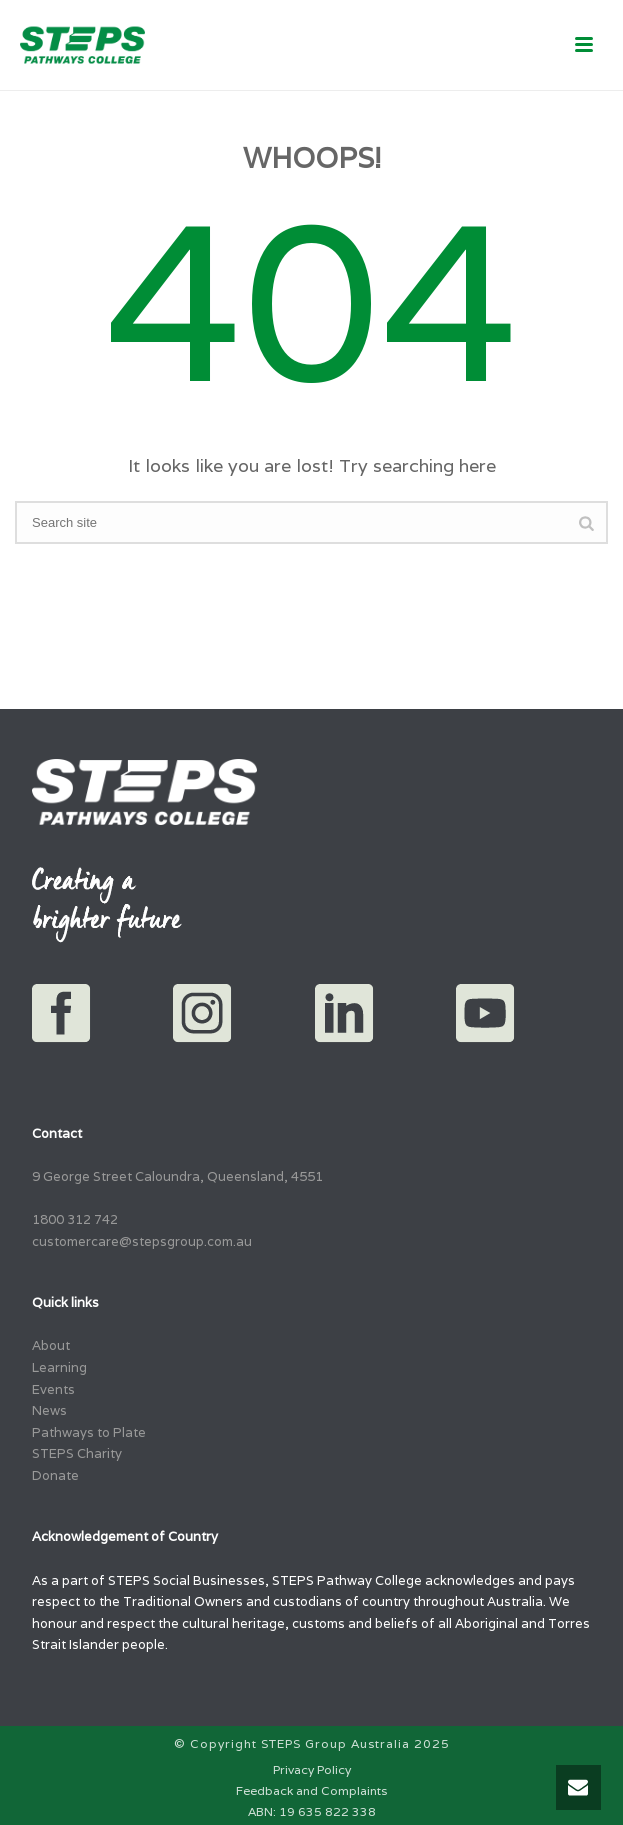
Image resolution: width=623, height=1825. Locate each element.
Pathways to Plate (89, 1432)
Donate (55, 1475)
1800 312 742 (75, 1219)
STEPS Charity (77, 1453)
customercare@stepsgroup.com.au (142, 1241)
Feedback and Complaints (311, 1790)
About (51, 1345)
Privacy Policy (312, 1769)
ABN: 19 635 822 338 (312, 1811)
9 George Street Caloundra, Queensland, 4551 (177, 1176)
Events (53, 1389)
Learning (59, 1367)
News (49, 1410)
